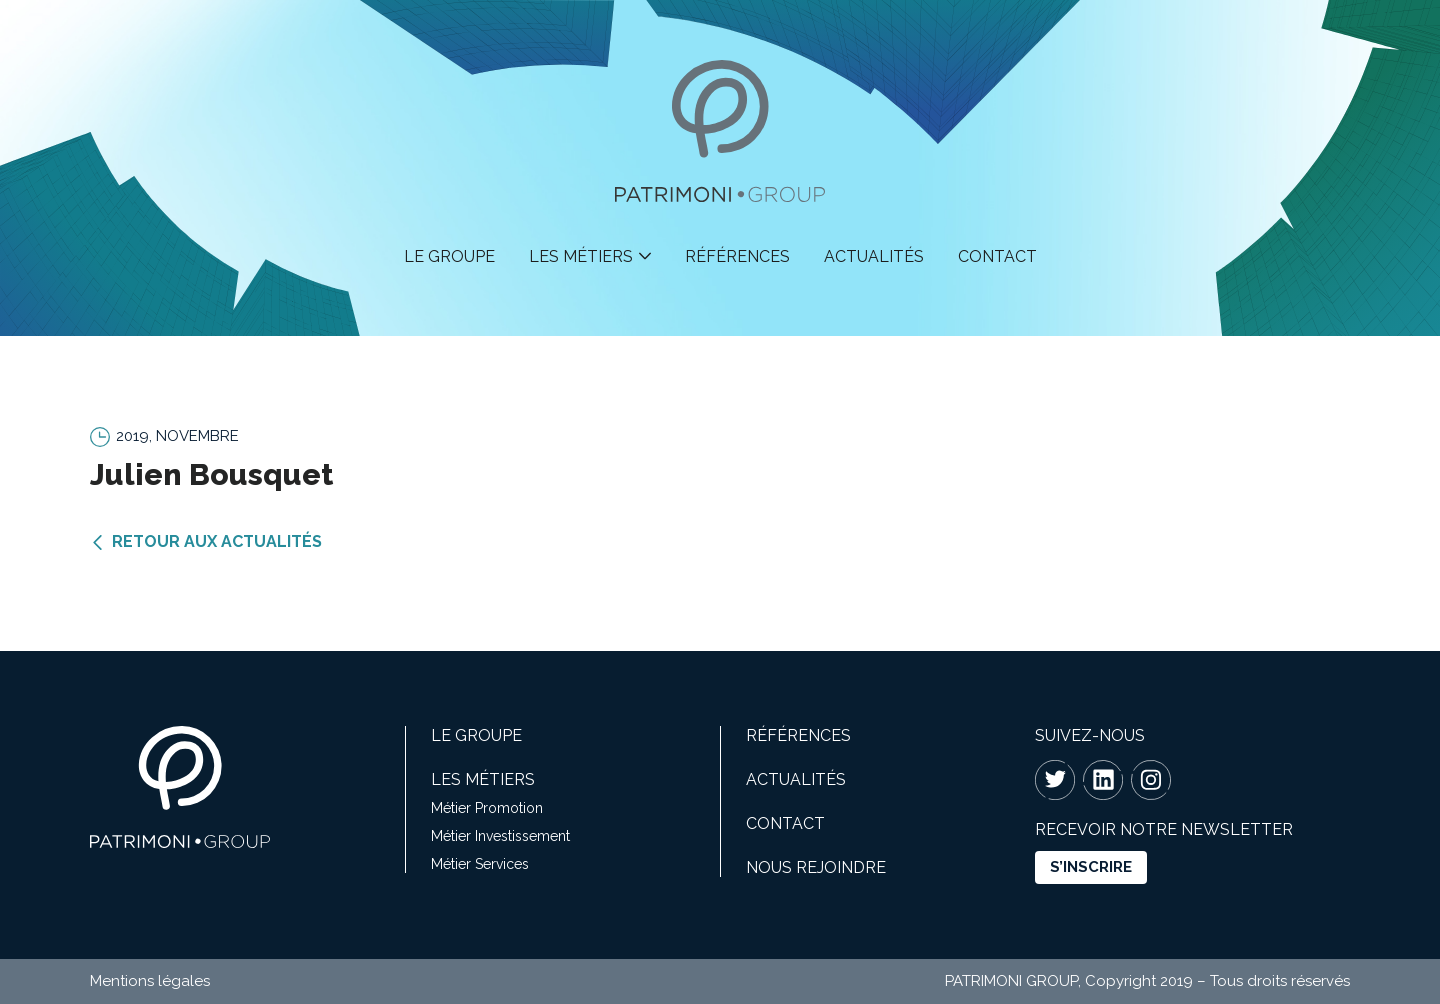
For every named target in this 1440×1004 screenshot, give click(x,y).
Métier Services (480, 864)
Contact (997, 256)
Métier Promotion (487, 808)
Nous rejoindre (816, 867)
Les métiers (581, 256)
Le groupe (449, 256)
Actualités (874, 256)
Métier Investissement (500, 836)
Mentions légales (150, 981)
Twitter (1055, 780)
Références (737, 256)
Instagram (1151, 780)
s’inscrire (1091, 867)
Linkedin (1103, 780)
